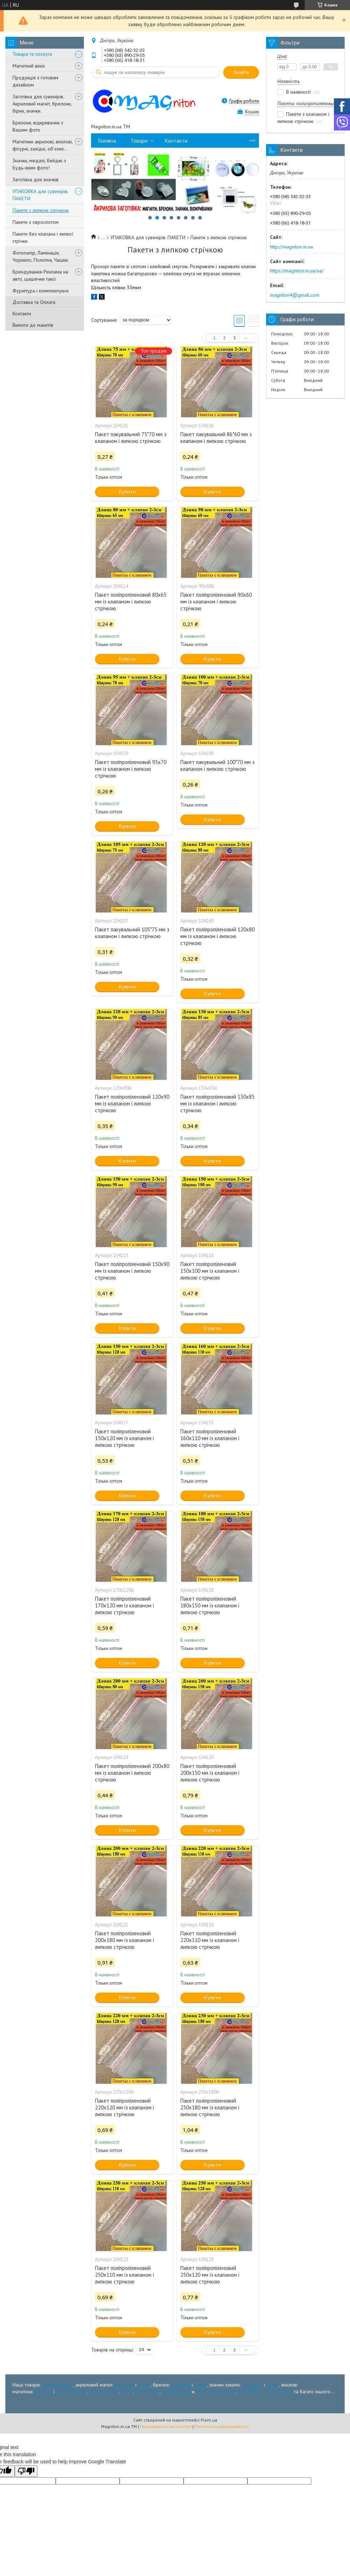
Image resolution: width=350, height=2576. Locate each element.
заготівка (124, 2385)
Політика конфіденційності (222, 2426)
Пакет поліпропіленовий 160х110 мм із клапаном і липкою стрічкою (209, 1438)
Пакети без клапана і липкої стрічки (42, 237)
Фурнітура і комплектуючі (40, 290)
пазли (127, 2391)
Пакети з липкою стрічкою (40, 210)
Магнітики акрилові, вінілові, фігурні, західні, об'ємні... (42, 145)
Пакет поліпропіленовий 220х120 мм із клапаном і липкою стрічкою (124, 2107)
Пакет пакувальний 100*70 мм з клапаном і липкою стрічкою (217, 765)
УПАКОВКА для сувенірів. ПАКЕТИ (40, 195)
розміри (43, 2391)
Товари (139, 140)
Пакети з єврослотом (35, 222)
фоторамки (147, 2391)
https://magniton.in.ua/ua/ (297, 270)
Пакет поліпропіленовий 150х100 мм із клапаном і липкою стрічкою (209, 1271)
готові (144, 2385)
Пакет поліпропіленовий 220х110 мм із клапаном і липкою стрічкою (209, 1940)
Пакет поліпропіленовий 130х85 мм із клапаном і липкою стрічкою (217, 1103)
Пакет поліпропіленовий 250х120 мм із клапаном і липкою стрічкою (209, 2275)
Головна (107, 140)
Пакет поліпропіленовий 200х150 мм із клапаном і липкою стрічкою (209, 1773)
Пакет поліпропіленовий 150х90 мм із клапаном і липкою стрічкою (132, 1271)
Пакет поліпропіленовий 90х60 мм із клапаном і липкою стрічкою (216, 601)
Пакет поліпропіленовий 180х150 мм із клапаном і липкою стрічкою (209, 1605)
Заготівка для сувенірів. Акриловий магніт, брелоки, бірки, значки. (41, 103)
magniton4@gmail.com (294, 295)
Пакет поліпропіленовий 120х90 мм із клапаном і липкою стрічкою (132, 1103)
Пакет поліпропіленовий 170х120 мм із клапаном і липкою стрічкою (124, 1605)
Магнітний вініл (28, 66)
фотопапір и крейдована (265, 2391)
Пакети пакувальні (216, 2391)
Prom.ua (209, 2420)
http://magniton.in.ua (291, 246)
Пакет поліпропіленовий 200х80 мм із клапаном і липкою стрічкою (132, 1773)
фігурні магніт (177, 2391)
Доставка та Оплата (33, 302)
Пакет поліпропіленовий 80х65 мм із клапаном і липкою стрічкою (130, 601)
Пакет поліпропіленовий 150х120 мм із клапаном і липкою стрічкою (124, 1438)
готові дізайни (71, 2391)
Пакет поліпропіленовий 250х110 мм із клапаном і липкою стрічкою (124, 2275)
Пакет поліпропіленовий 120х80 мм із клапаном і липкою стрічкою (217, 936)
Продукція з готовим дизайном (35, 81)
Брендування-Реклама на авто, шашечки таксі (40, 275)
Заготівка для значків (35, 179)
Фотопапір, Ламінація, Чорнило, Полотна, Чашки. (40, 256)
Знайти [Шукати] (241, 72)
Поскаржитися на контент (165, 2426)
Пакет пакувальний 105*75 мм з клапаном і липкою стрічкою (132, 933)
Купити (127, 491)
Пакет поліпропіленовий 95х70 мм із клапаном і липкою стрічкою (130, 769)
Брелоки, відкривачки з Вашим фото (37, 126)
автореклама (104, 2391)
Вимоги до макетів (32, 325)
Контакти (21, 313)
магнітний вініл (57, 2385)
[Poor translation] (26, 2471)
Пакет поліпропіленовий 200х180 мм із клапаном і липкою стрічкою (124, 1940)
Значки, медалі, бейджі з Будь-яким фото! (39, 164)
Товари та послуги (32, 54)
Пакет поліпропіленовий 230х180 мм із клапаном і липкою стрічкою (209, 2107)
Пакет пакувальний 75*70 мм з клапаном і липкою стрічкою (130, 437)
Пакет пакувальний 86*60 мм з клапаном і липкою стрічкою (216, 437)
